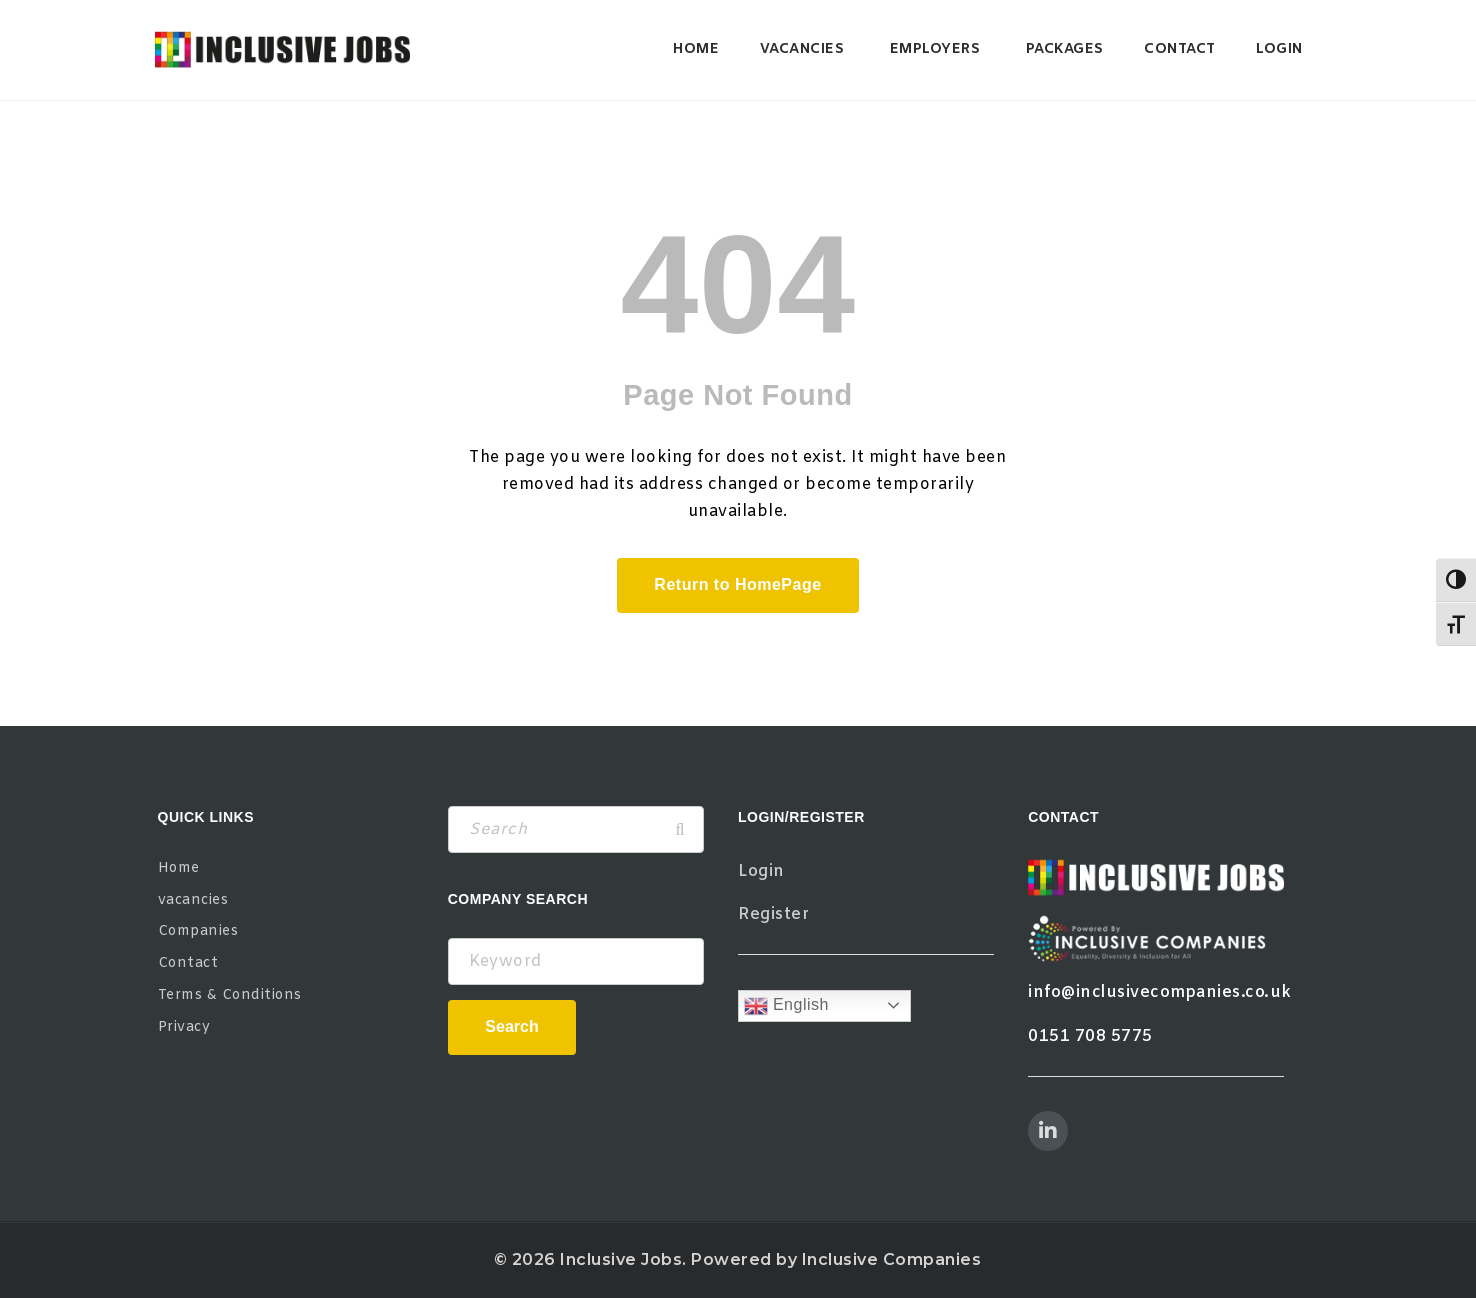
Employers (935, 49)
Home (696, 49)
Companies (198, 931)
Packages (1065, 49)
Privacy (184, 1027)
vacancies (802, 49)
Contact (1180, 49)
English (786, 1006)
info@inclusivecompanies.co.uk (1160, 992)
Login (1279, 49)
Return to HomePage (737, 584)
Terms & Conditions (230, 995)
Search (511, 1026)
